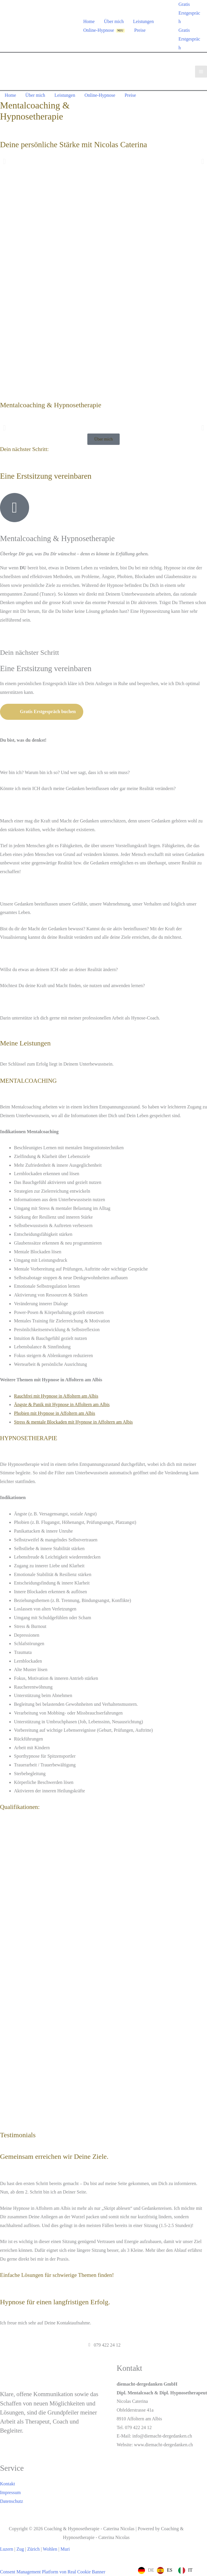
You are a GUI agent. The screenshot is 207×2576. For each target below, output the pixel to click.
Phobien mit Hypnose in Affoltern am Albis (54, 1413)
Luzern (6, 2549)
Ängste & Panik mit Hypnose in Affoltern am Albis (62, 1404)
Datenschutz (11, 2501)
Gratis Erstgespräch (189, 39)
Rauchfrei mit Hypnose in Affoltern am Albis (56, 1396)
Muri (65, 2549)
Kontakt (7, 2483)
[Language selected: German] (166, 2570)
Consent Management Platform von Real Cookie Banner (52, 2571)
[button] (4, 161)
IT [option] (190, 2570)
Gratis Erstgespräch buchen (42, 712)
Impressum (10, 2492)
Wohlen (50, 2549)
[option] (164, 2570)
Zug (20, 2549)
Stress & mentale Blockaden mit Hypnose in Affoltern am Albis (73, 1421)
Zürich (33, 2549)
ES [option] (169, 2570)
